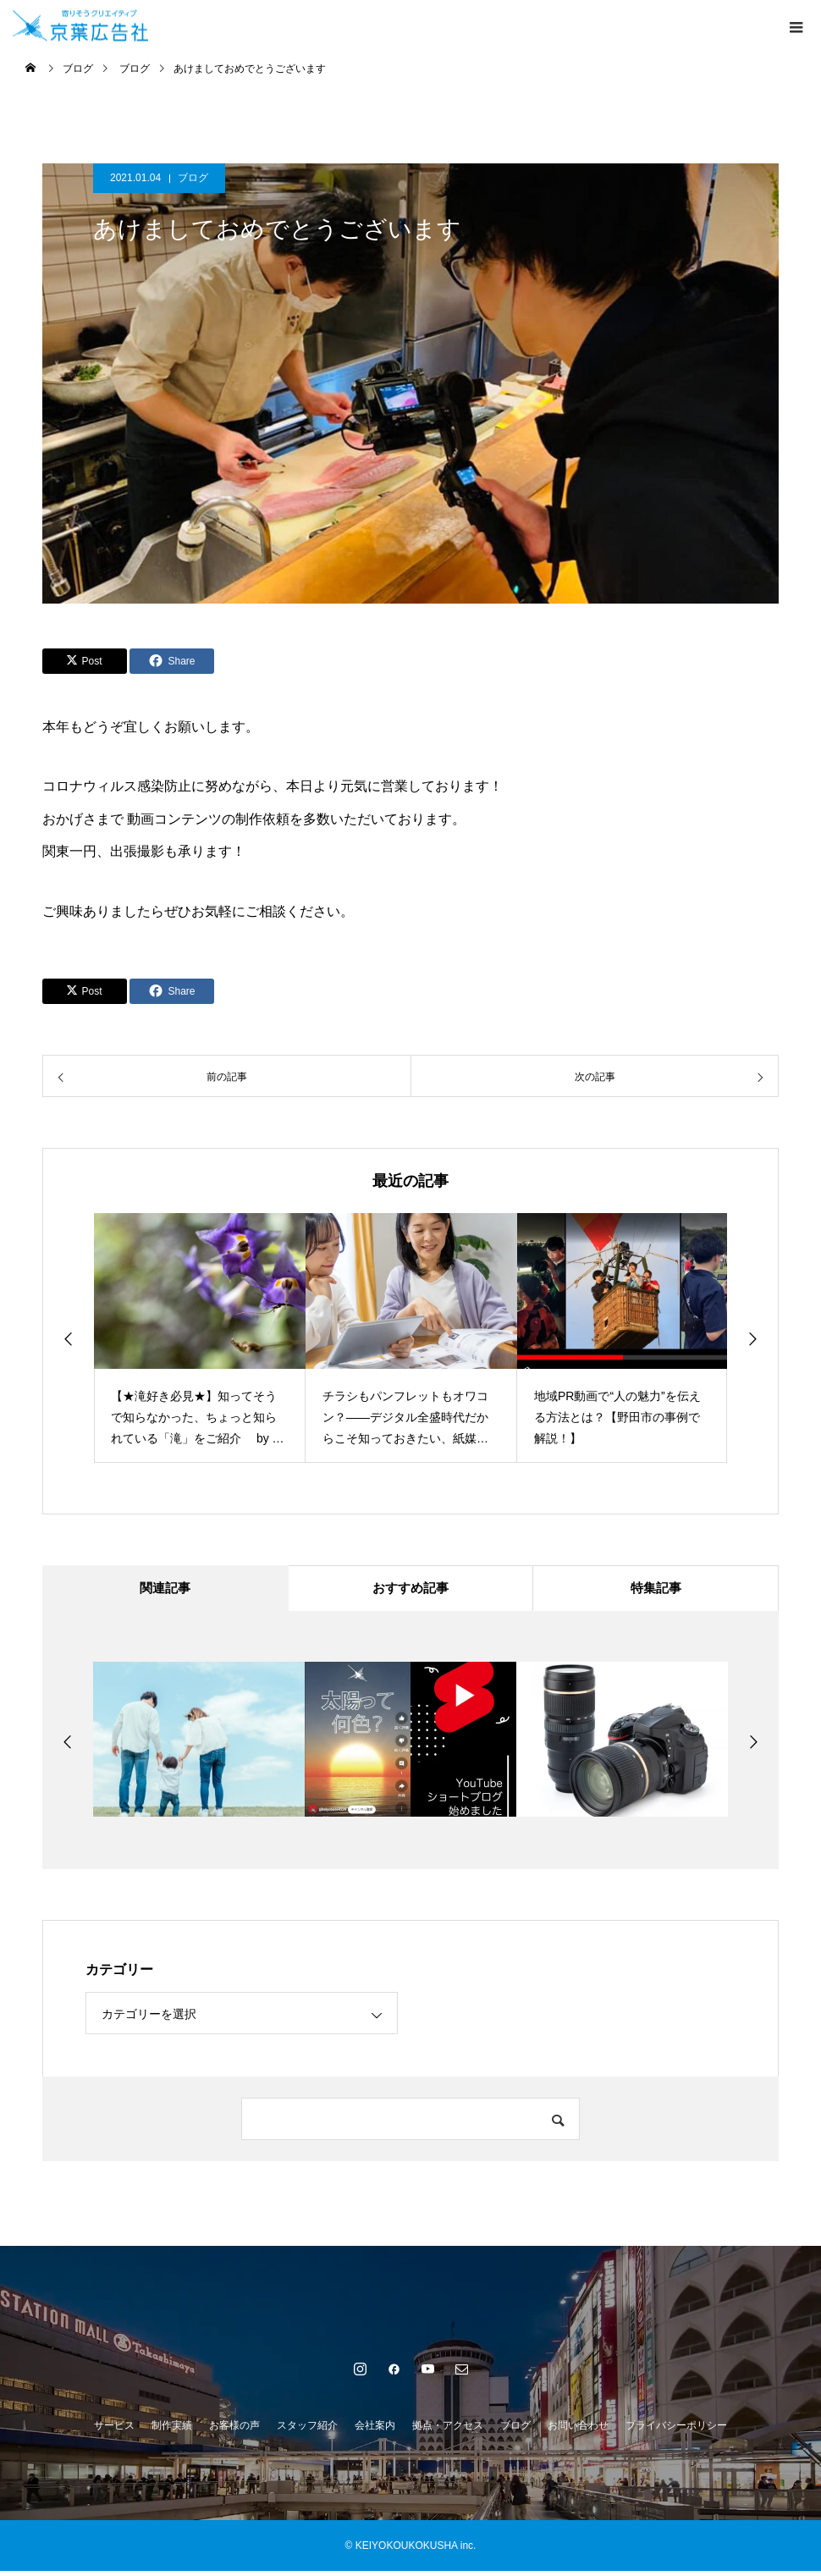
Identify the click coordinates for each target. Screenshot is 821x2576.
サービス (114, 2430)
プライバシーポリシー (676, 2430)
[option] (200, 1338)
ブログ (193, 178)
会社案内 (375, 2430)
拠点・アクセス (447, 2430)
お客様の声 (234, 2430)
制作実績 (172, 2430)
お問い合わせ (578, 2430)
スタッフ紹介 (307, 2430)
